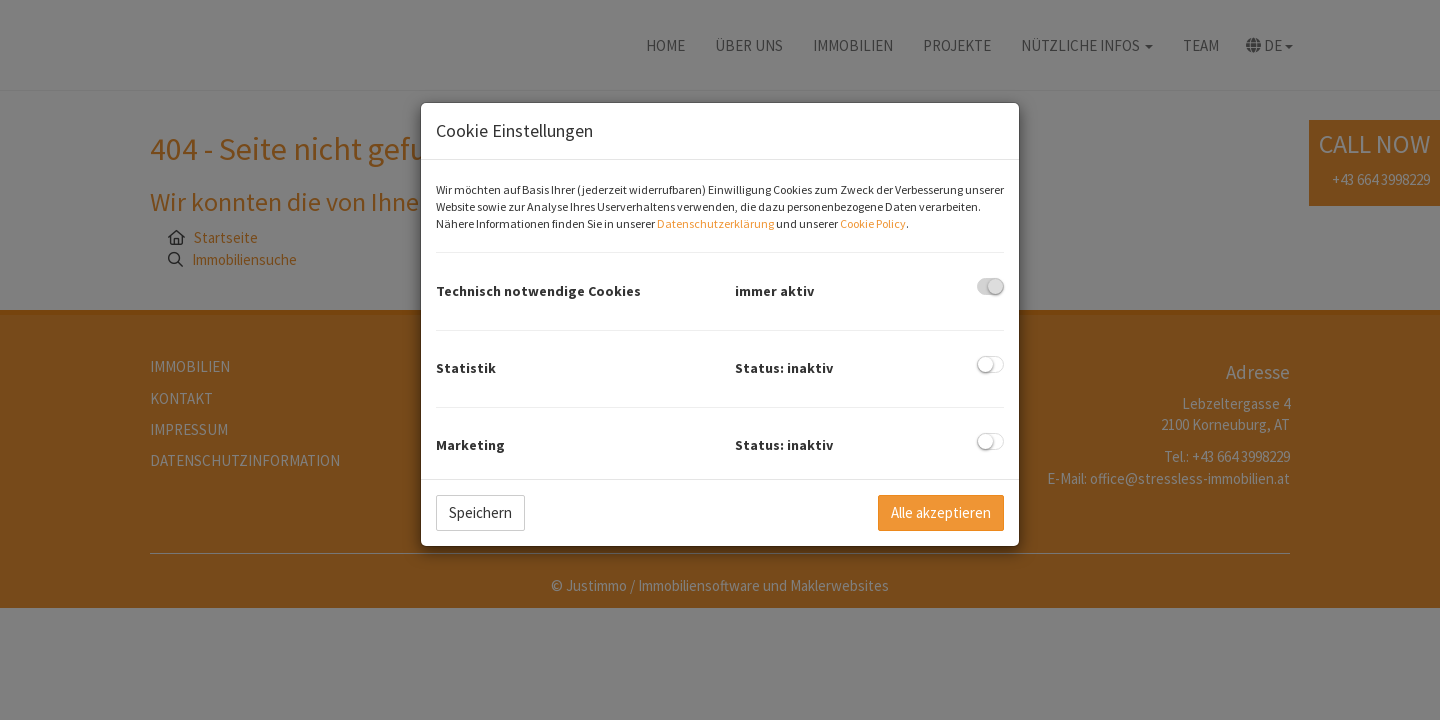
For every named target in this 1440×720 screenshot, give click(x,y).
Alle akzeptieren (941, 512)
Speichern (480, 512)
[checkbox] (990, 286)
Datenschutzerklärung (715, 223)
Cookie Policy (873, 223)
